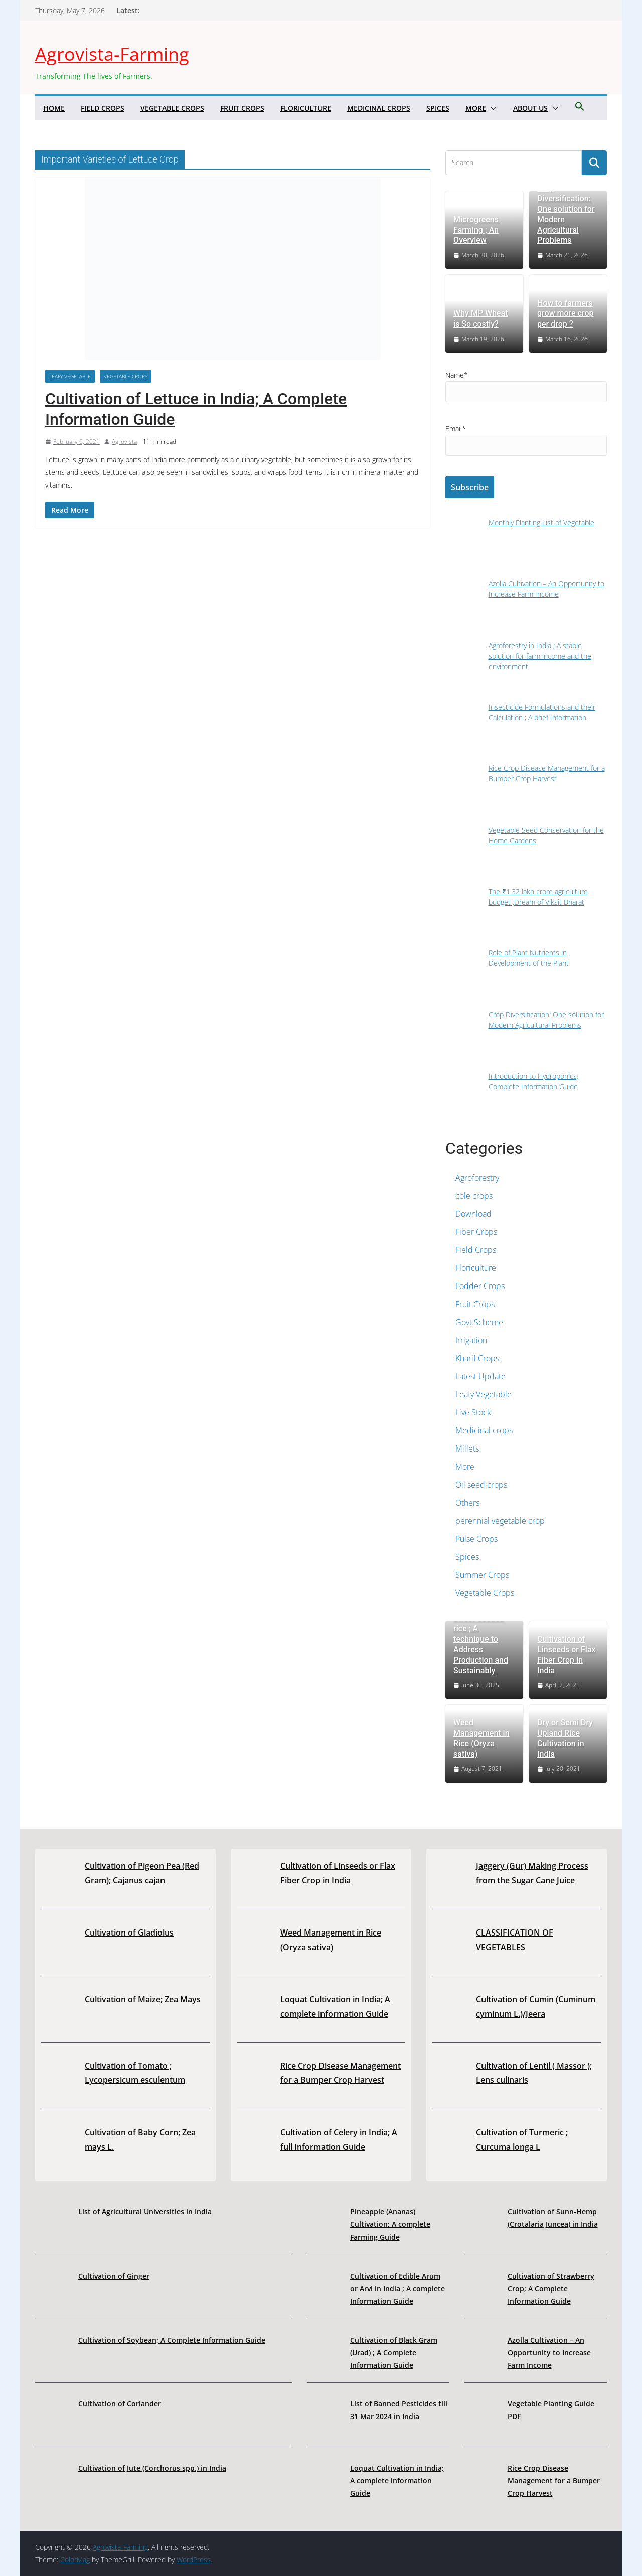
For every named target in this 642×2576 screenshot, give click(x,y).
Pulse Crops (476, 1538)
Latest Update (480, 1376)
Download (473, 1213)
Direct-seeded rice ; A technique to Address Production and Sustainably (480, 1644)
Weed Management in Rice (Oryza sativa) (481, 1738)
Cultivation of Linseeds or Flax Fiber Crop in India (566, 1654)
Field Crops (102, 108)
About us (530, 108)
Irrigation (471, 1340)
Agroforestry (477, 1177)
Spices (437, 108)
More (475, 108)
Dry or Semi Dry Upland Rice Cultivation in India (565, 1738)
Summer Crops (482, 1574)
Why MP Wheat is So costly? (480, 318)
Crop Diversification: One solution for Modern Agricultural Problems (566, 214)
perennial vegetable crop (500, 1520)
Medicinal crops (378, 108)
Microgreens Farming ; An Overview (476, 230)
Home (54, 108)
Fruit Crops (242, 108)
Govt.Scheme (479, 1322)
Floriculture (305, 108)
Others (467, 1502)
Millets (467, 1448)
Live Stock (473, 1412)
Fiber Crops (476, 1231)
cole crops (474, 1195)
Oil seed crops (481, 1484)
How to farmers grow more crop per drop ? (565, 313)
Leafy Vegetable (70, 376)
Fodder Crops (480, 1286)
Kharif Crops (477, 1358)
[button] (491, 108)
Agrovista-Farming (112, 54)
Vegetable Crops (172, 108)
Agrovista (124, 441)
